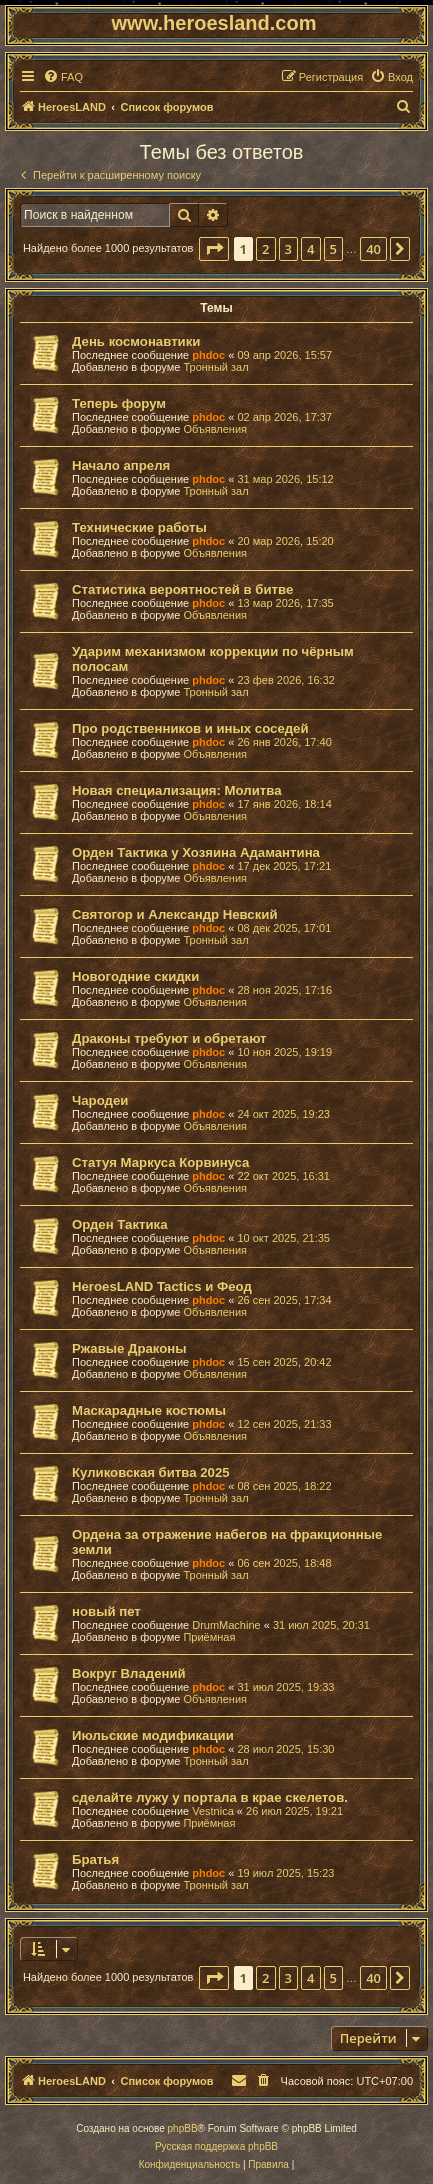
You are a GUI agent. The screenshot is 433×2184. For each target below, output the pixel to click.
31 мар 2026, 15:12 (285, 479)
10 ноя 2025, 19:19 (284, 1052)
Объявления (215, 429)
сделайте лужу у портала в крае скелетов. (210, 1797)
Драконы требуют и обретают (169, 1038)
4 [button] (310, 249)
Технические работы (139, 527)
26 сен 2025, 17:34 (284, 1300)
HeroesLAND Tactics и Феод (162, 1286)
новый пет (106, 1611)
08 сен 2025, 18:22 (284, 1486)
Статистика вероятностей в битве (182, 589)
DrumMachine (226, 1625)
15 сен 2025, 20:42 (284, 1362)
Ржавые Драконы (129, 1348)
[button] (214, 249)
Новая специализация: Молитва (176, 790)
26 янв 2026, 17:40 (284, 742)
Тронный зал (215, 367)
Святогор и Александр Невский (175, 914)
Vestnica (213, 1811)
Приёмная (209, 1637)
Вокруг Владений (129, 1673)
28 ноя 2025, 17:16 (284, 990)
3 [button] (288, 249)
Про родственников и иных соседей (190, 728)
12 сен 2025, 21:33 (284, 1424)
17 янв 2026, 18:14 (284, 804)
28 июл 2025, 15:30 (285, 1749)
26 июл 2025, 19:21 (294, 1811)
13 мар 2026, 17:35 (285, 603)
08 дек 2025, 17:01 (284, 928)
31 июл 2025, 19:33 (285, 1687)
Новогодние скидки (135, 976)
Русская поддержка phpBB (216, 2146)
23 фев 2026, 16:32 (285, 680)
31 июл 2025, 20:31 (321, 1625)
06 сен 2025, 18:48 (284, 1563)
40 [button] (373, 249)
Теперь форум (119, 403)
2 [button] (265, 249)
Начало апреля (121, 465)
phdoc (208, 355)
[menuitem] (63, 77)
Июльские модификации (153, 1735)
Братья (95, 1859)
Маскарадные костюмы (149, 1410)
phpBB (183, 2128)
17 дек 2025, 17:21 (284, 866)
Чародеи (100, 1100)
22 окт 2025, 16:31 (283, 1176)
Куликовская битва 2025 (151, 1472)
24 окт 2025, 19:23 (283, 1114)
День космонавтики (136, 341)
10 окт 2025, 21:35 (283, 1238)
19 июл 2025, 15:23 (285, 1873)
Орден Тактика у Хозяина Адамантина (196, 852)
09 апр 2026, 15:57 (284, 355)
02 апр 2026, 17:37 (284, 417)
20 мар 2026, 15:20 (285, 541)
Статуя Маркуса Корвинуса (160, 1162)
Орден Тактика (119, 1224)
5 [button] (333, 249)
